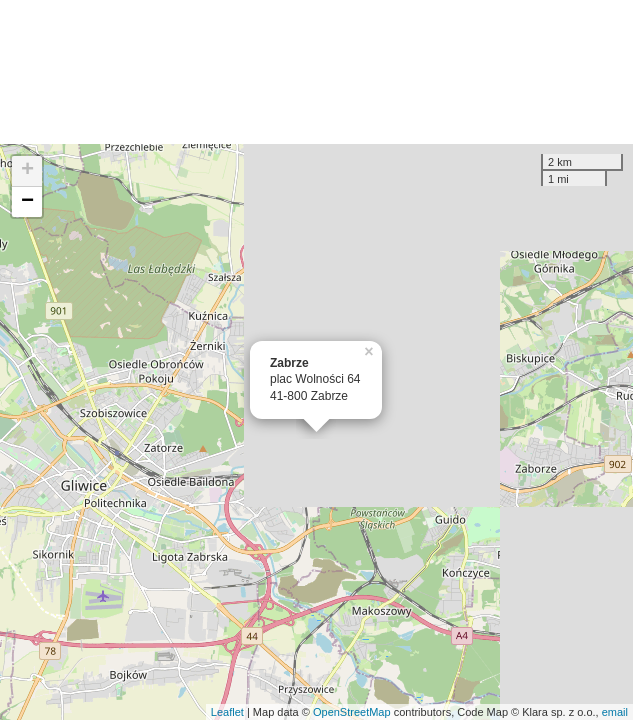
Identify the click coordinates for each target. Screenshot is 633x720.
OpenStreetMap (352, 712)
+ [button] (27, 171)
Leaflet (227, 712)
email (615, 712)
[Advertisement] (316, 72)
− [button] (27, 202)
